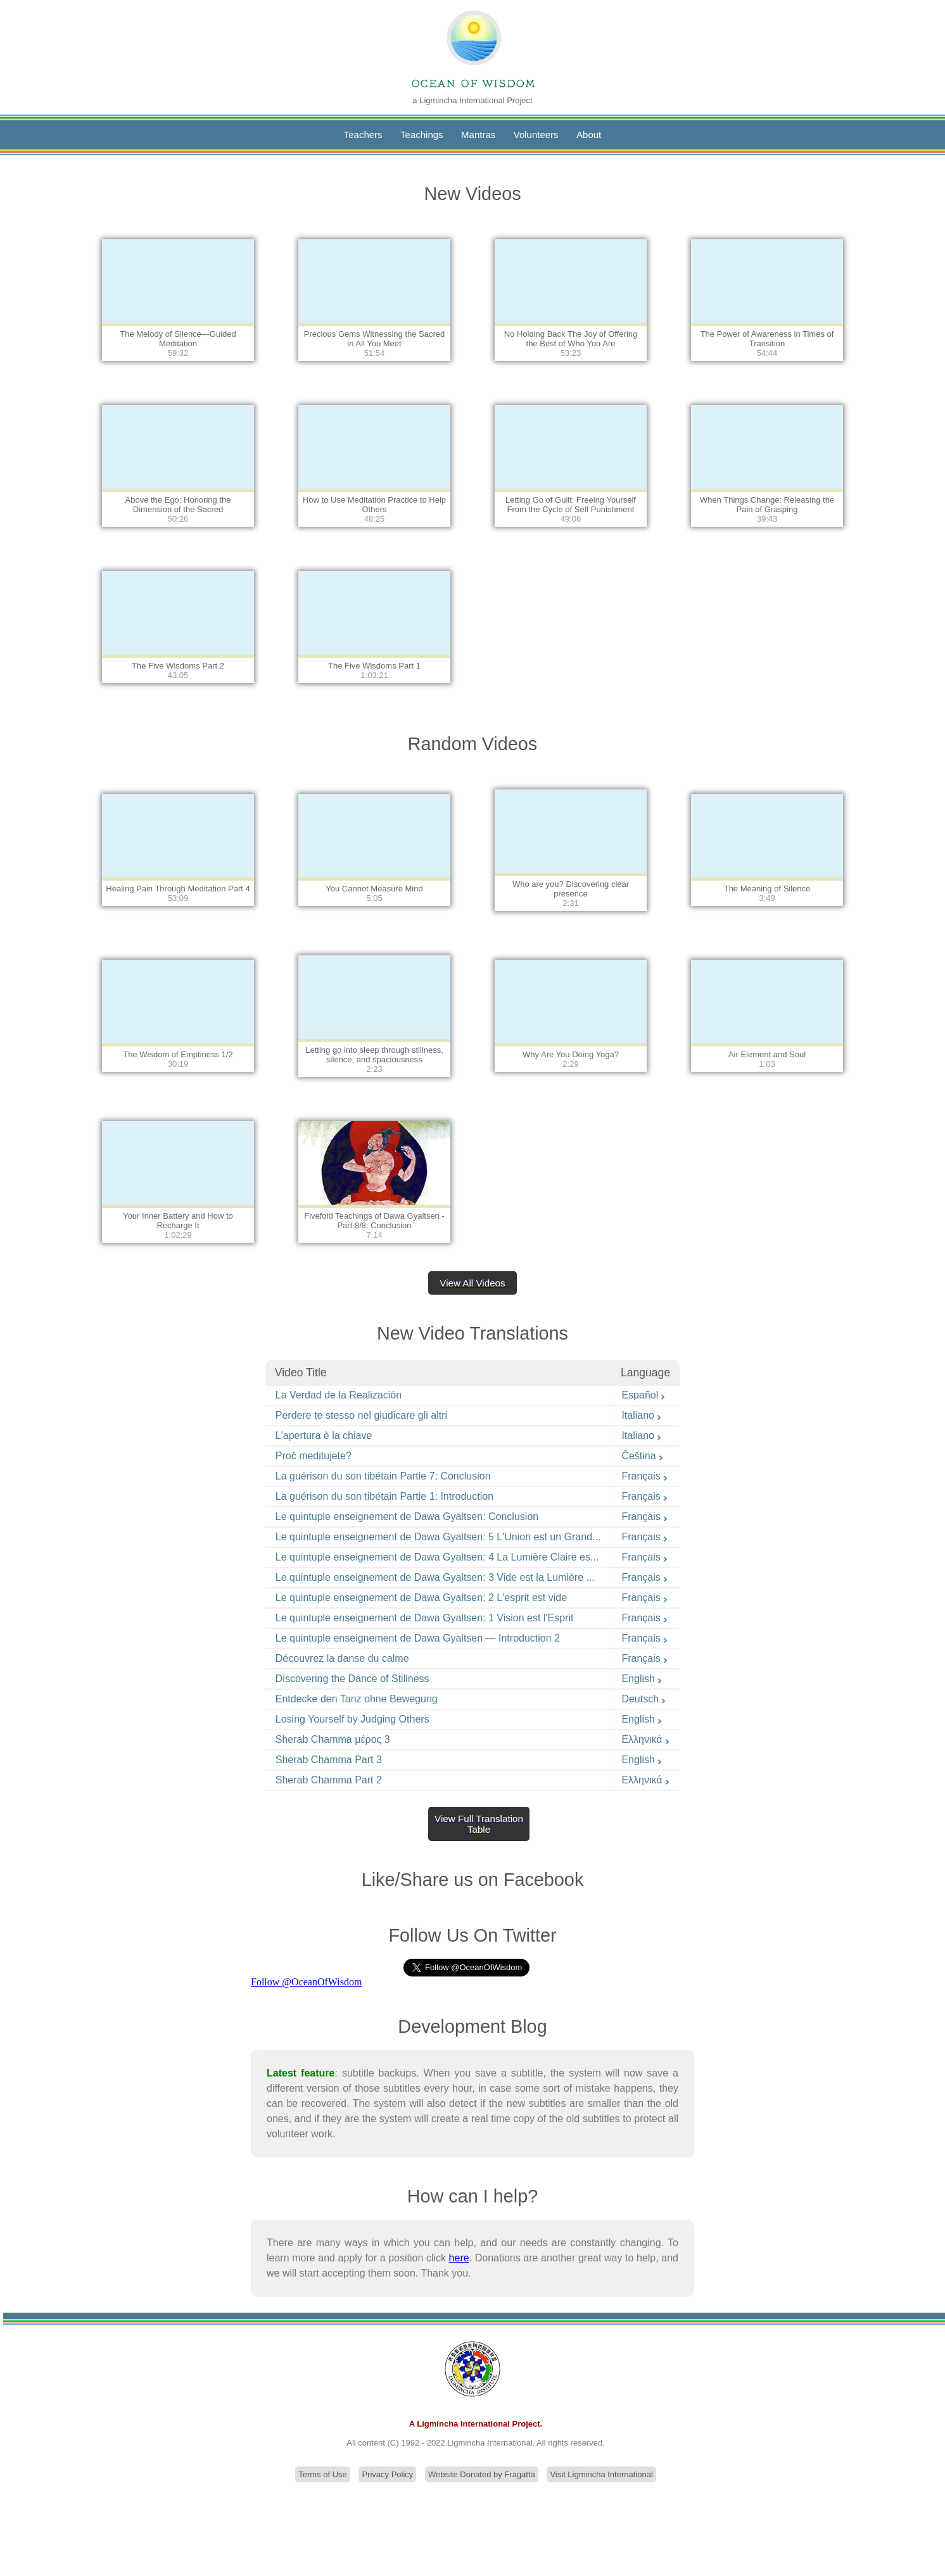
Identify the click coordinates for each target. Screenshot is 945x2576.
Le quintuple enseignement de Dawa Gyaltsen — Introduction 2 (418, 1638)
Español (643, 1395)
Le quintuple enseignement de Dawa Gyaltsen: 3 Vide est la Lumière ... (435, 1577)
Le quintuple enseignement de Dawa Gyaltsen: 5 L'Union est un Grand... (438, 1536)
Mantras (478, 134)
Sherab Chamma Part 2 (329, 1780)
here (459, 2257)
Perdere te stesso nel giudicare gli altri (361, 1415)
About (588, 134)
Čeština (642, 1455)
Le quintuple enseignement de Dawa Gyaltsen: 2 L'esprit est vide (421, 1597)
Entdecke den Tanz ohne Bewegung (357, 1698)
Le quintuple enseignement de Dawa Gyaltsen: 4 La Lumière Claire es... (437, 1557)
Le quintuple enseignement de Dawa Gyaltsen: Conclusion (407, 1516)
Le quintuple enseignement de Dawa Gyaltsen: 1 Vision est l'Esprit (425, 1617)
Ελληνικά (645, 1739)
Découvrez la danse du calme (342, 1658)
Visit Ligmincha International (601, 2474)
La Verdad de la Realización (339, 1395)
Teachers (363, 134)
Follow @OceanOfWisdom (306, 1981)
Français (644, 1476)
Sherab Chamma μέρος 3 (333, 1739)
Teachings (421, 134)
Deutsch (643, 1698)
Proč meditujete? (314, 1455)
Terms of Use (322, 2474)
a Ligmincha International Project (472, 100)
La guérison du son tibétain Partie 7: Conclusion (383, 1476)
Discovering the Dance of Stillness (352, 1678)
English (641, 1678)
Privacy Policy (387, 2474)
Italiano (641, 1415)
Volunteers (536, 134)
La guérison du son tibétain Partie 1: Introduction (384, 1496)
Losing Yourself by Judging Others (352, 1719)
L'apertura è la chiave (324, 1435)
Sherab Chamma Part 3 (329, 1759)
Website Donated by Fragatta (481, 2474)
